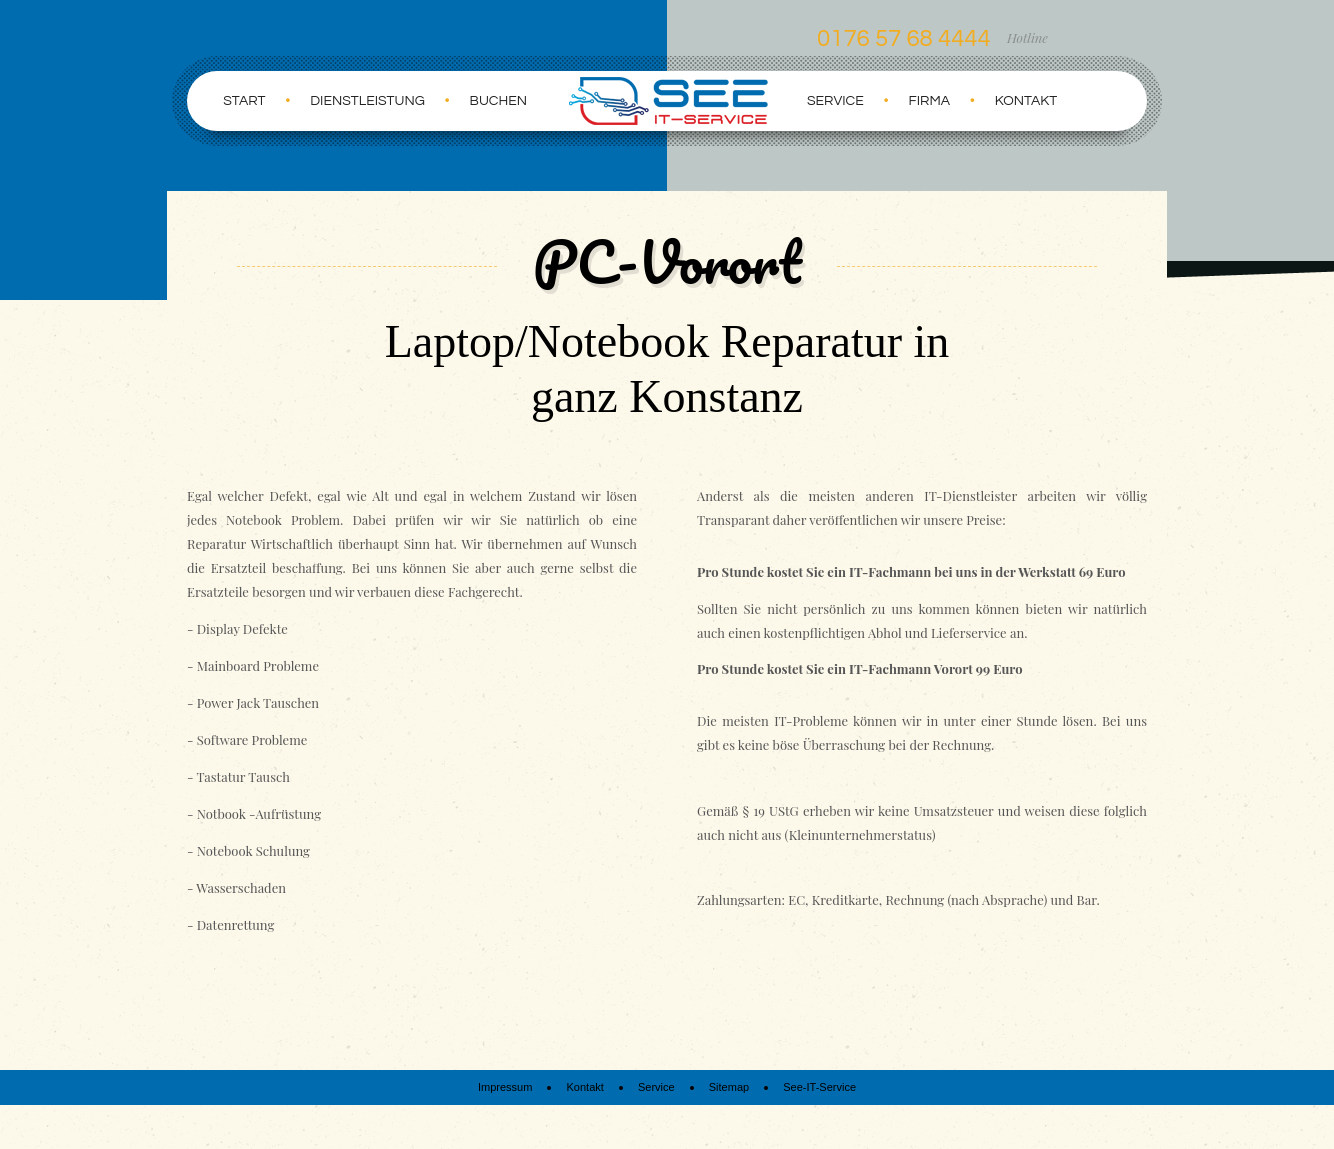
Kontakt (1026, 101)
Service (835, 101)
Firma (929, 101)
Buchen (498, 101)
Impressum (505, 1087)
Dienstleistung (367, 101)
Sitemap (729, 1087)
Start (244, 101)
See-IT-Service (819, 1087)
